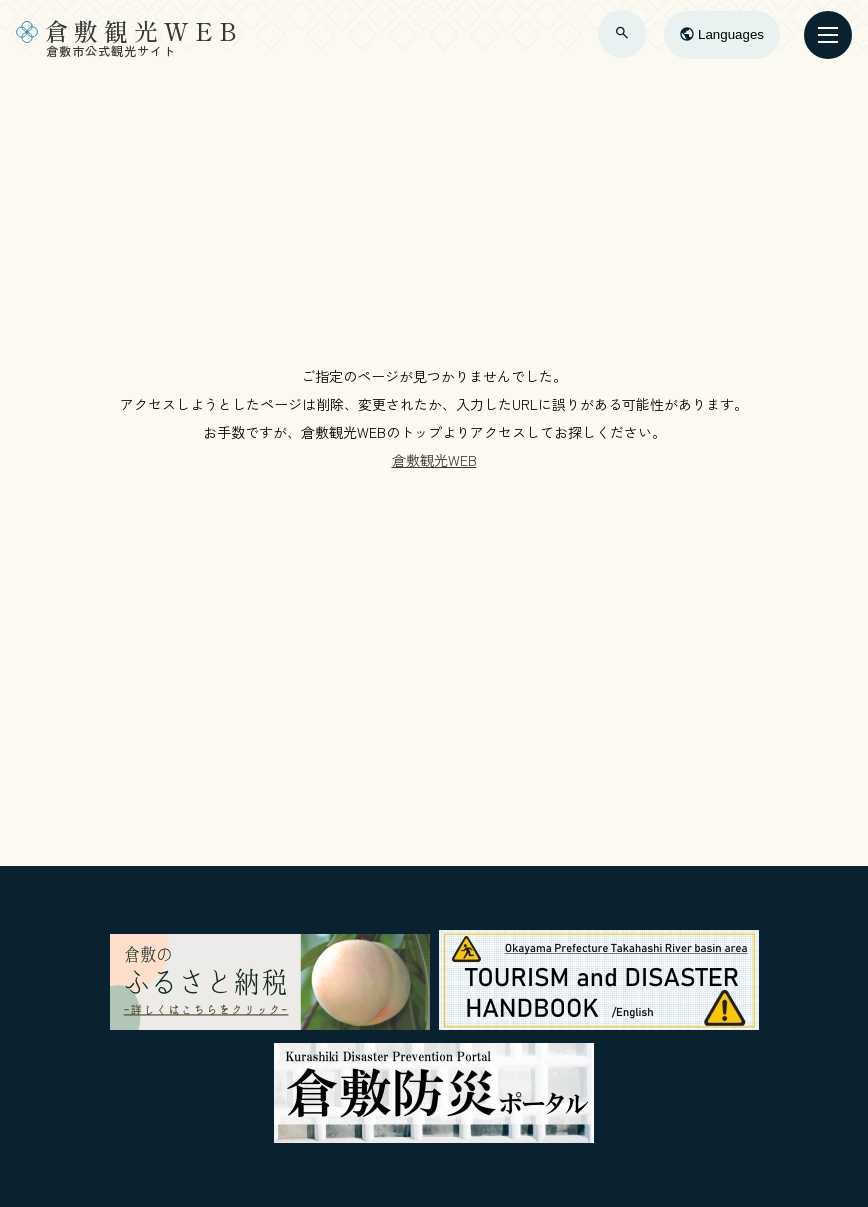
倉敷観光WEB (434, 460)
